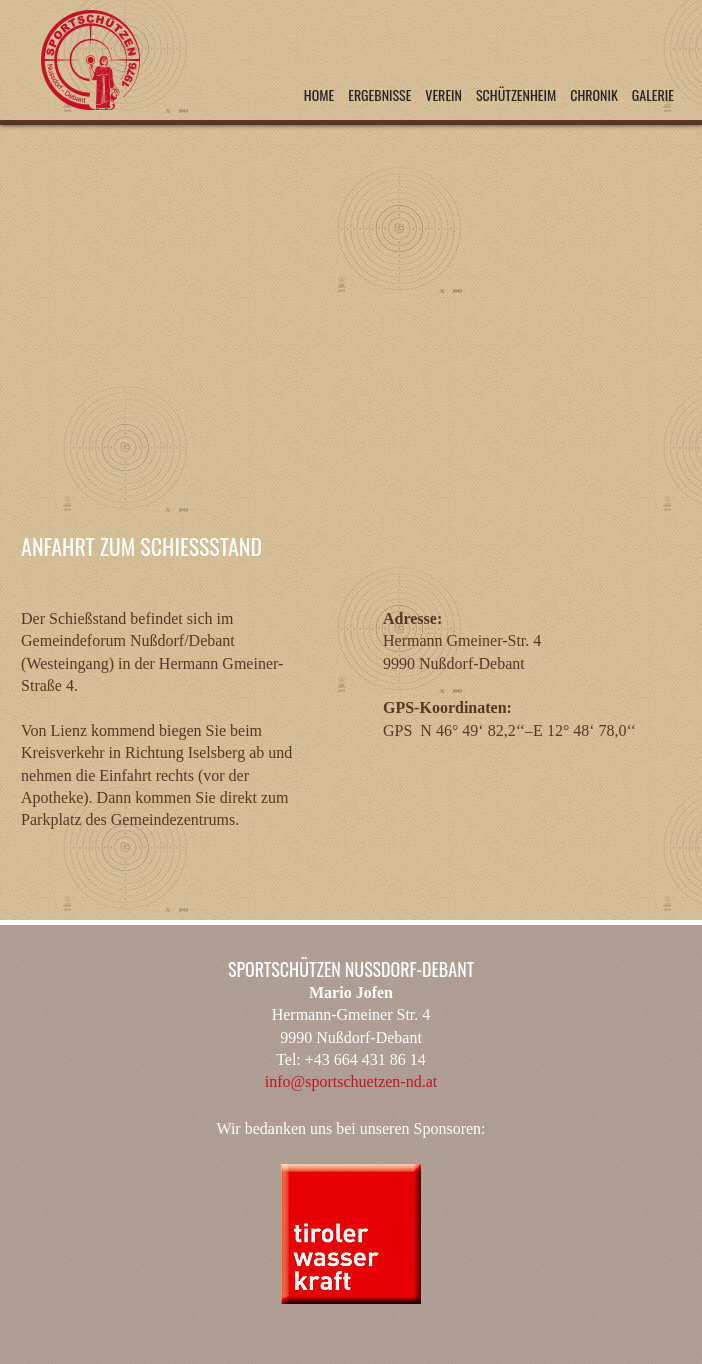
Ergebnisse (379, 94)
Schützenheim (516, 94)
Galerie (653, 94)
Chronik (594, 94)
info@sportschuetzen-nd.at (351, 1081)
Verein (443, 94)
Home (319, 94)
